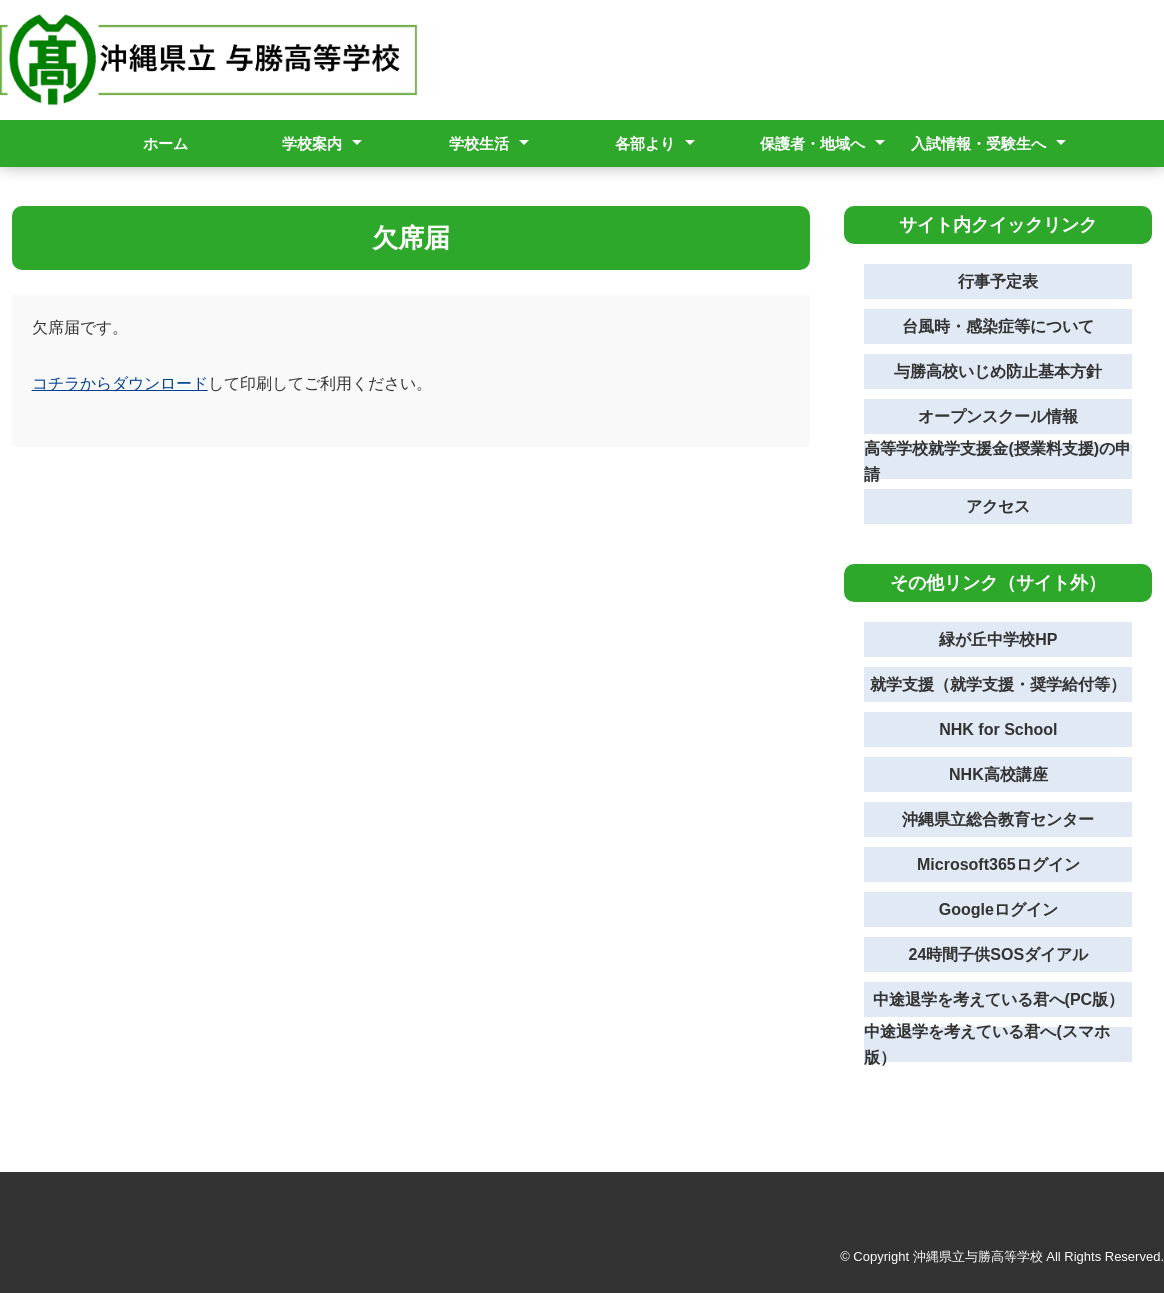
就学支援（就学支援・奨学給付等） (998, 684)
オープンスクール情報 (998, 416)
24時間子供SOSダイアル (999, 954)
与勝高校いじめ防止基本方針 (998, 371)
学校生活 (479, 143)
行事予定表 (998, 281)
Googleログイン (998, 909)
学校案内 (312, 143)
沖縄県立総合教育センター (998, 819)
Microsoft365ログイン (998, 864)
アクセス (998, 506)
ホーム (165, 143)
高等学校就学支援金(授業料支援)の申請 (997, 461)
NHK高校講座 (998, 774)
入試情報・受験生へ (978, 143)
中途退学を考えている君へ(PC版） (999, 999)
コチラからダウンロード (120, 383)
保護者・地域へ (812, 143)
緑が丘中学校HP (998, 639)
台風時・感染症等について (998, 326)
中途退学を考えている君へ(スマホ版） (986, 1044)
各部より (645, 143)
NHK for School (998, 729)
